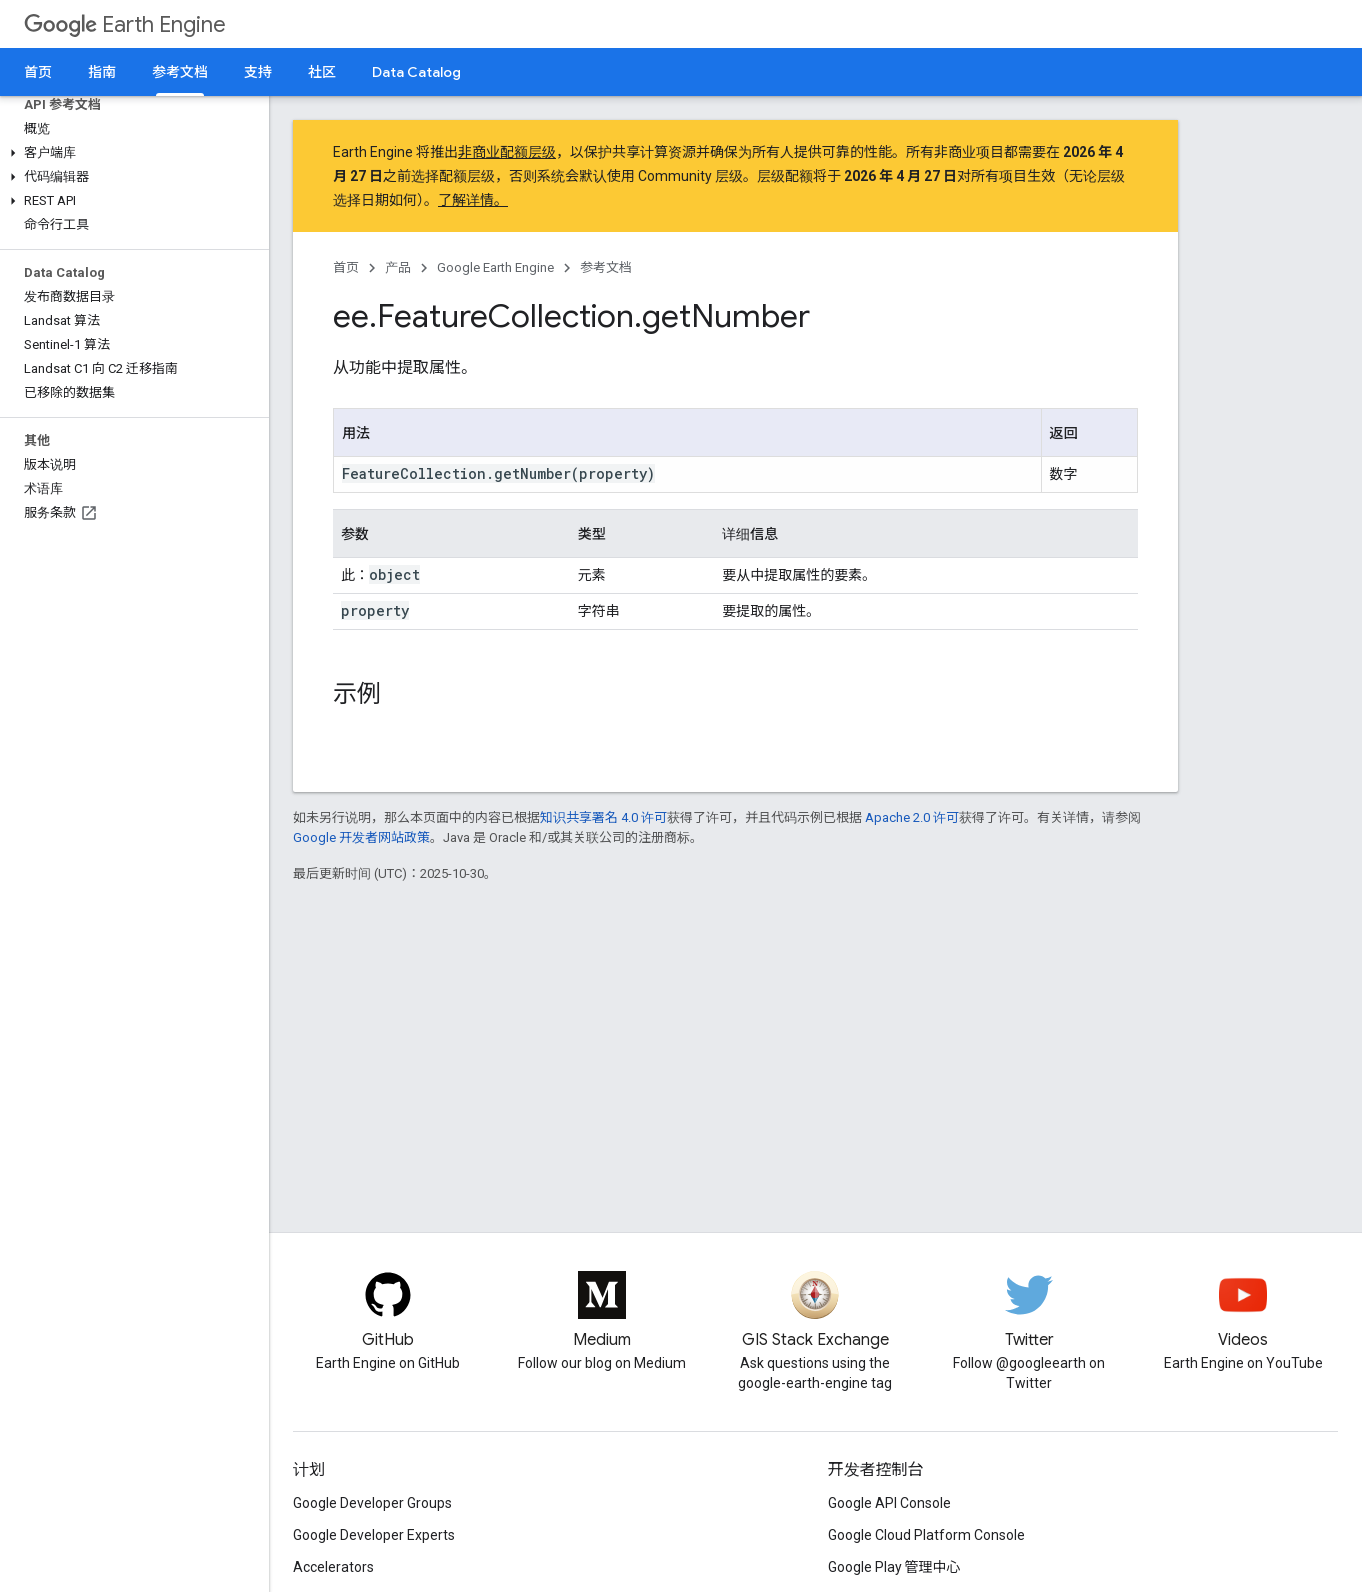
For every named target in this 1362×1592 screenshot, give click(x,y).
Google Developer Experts (374, 1535)
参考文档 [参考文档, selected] (180, 72)
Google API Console (889, 1503)
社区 (322, 72)
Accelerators (333, 1567)
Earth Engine (125, 24)
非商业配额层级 (507, 152)
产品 (398, 267)
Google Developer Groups (372, 1503)
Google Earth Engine (495, 267)
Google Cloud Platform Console (926, 1535)
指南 (102, 72)
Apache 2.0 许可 (912, 817)
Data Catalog (416, 72)
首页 (38, 72)
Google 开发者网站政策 (361, 837)
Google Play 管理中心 (894, 1567)
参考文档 (606, 267)
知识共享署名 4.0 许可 (603, 817)
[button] (130, 153)
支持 (258, 72)
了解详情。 (473, 200)
